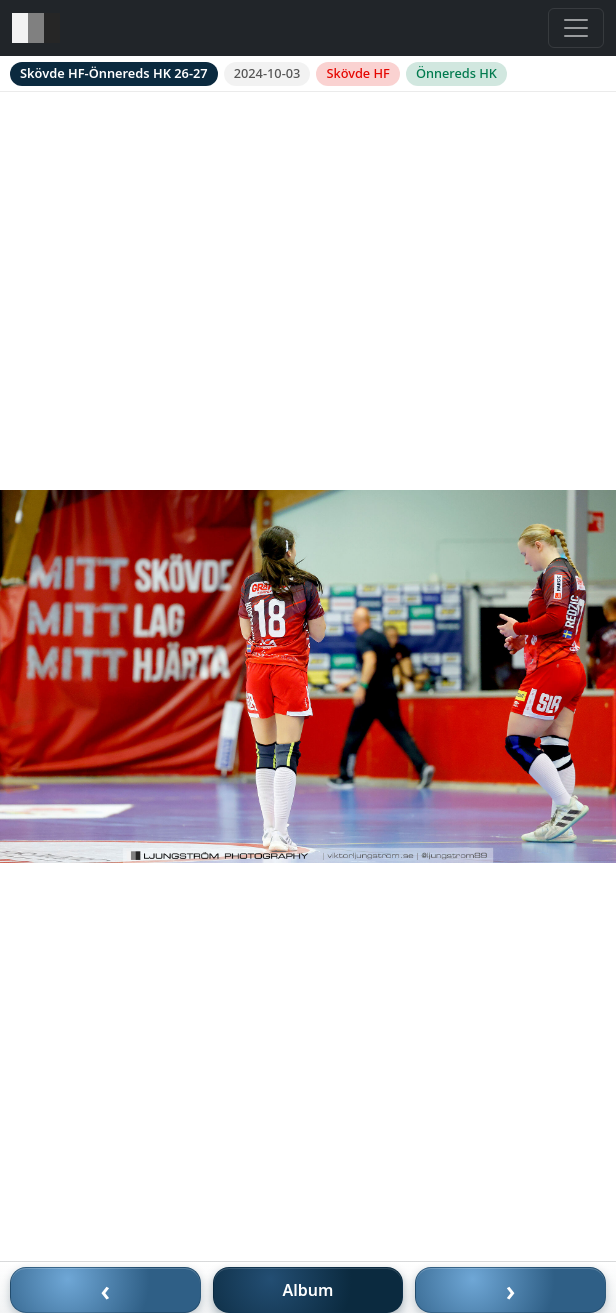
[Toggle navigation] (576, 28)
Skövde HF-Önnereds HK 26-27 (114, 73)
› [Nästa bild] (511, 1290)
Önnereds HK (456, 73)
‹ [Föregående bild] (106, 1290)
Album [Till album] (308, 1290)
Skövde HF (357, 73)
